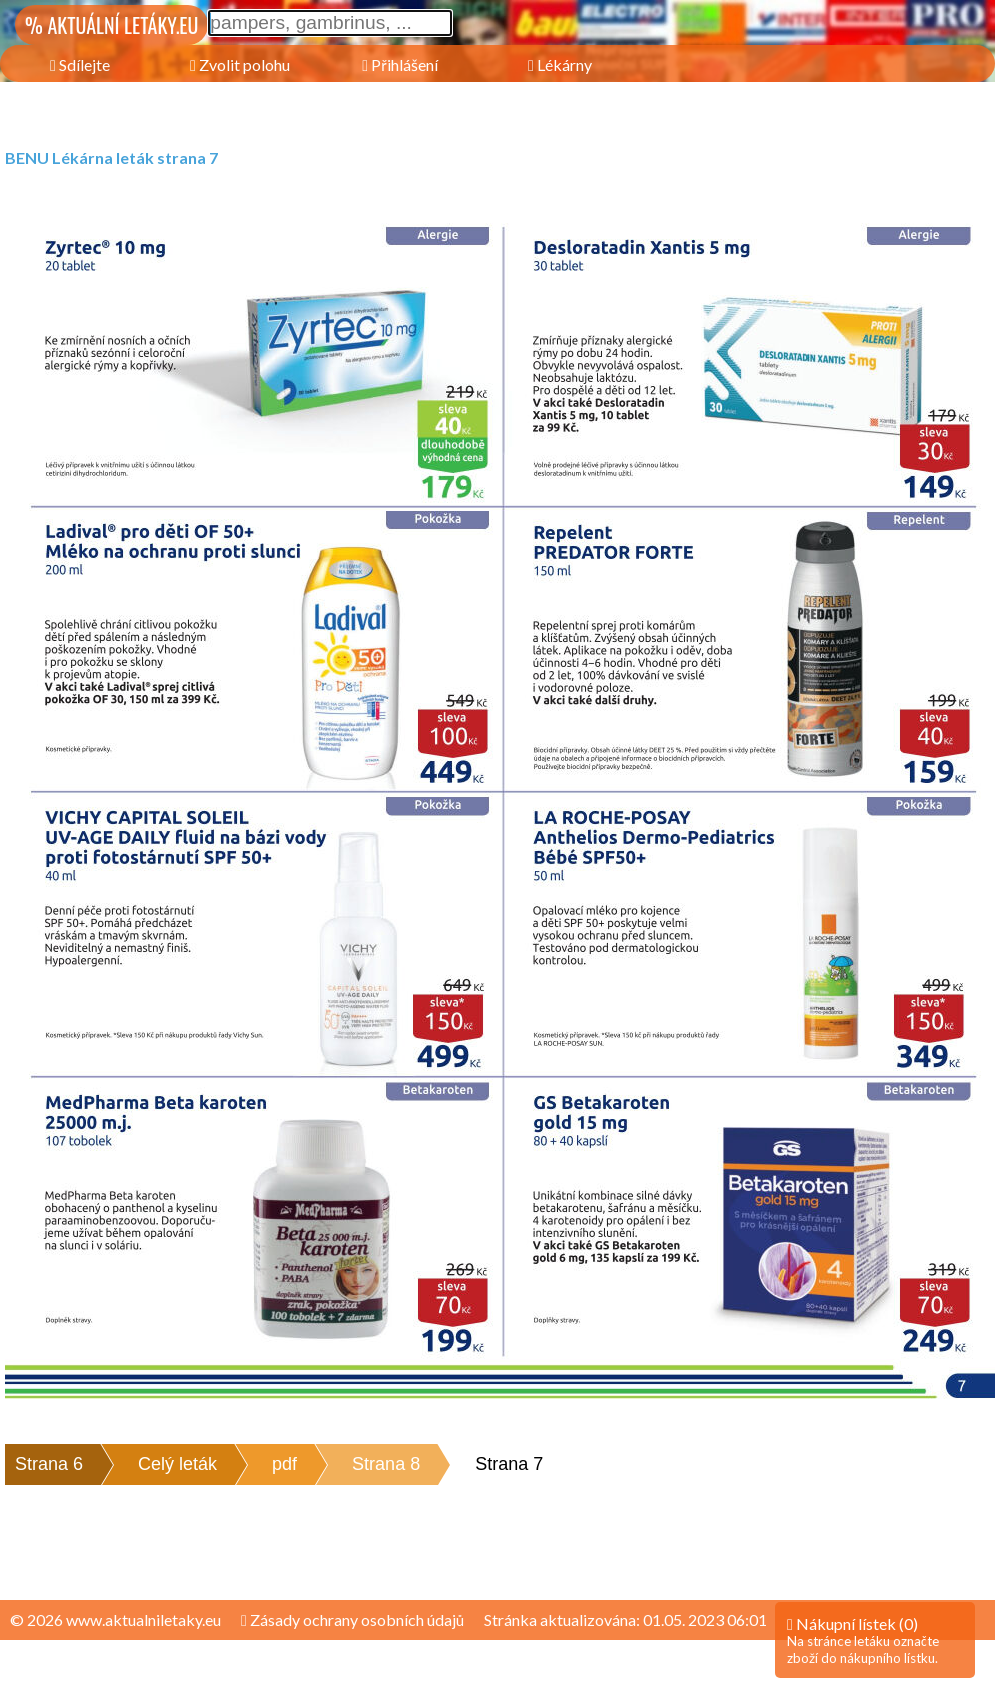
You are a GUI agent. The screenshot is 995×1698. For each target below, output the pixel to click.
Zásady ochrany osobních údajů (352, 1619)
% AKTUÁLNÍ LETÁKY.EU (111, 25)
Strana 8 (386, 1464)
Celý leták (177, 1464)
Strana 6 (49, 1464)
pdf (284, 1464)
